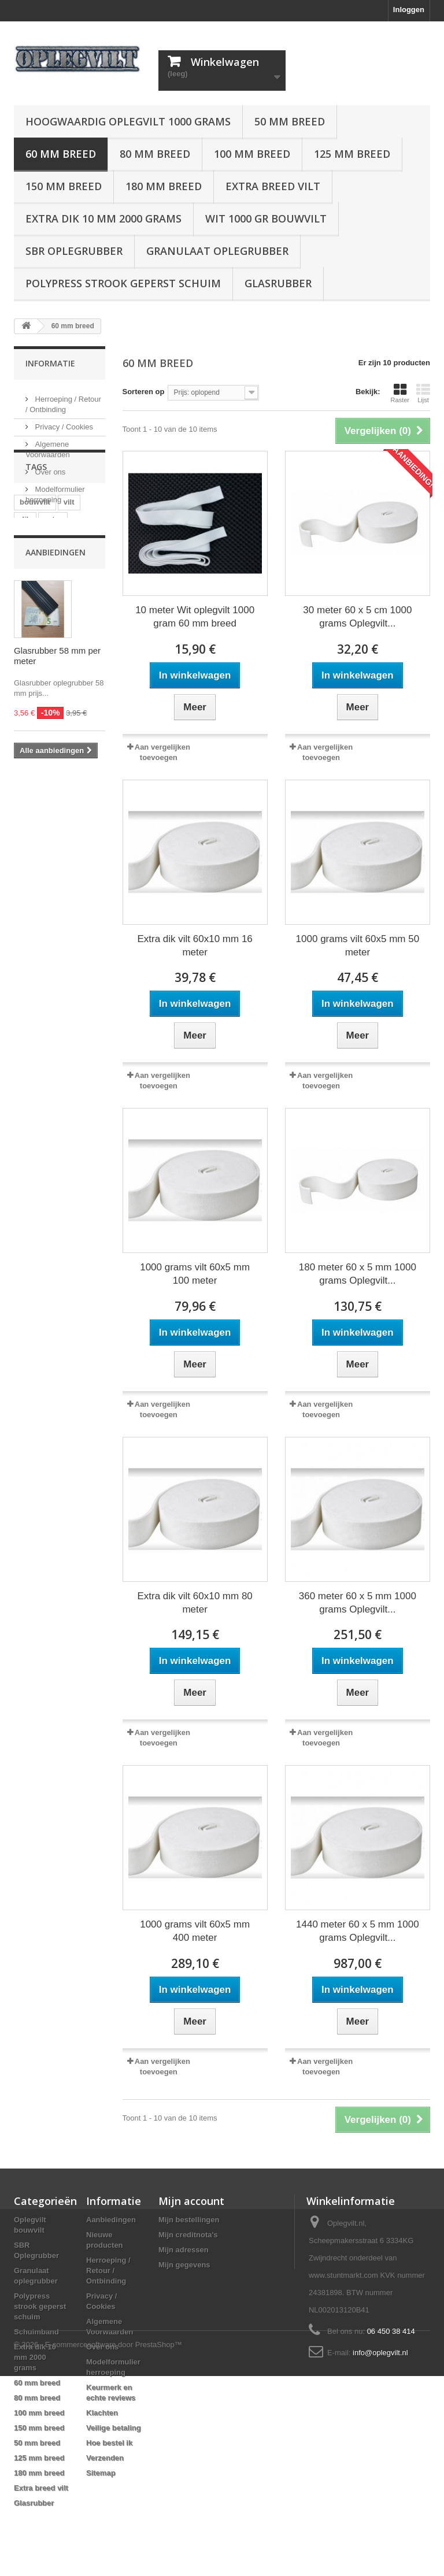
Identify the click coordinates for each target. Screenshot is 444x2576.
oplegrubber (42, 625)
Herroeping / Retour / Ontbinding (108, 2270)
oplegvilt (71, 643)
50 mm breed (289, 121)
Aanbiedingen (55, 704)
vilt (69, 573)
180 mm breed (163, 186)
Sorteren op (144, 391)
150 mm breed (63, 186)
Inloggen (408, 9)
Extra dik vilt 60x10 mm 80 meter (194, 1603)
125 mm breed (352, 154)
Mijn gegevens (184, 2264)
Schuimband (36, 2331)
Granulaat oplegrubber (217, 251)
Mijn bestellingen (188, 2219)
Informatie (50, 363)
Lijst (423, 393)
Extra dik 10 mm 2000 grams (103, 218)
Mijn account (191, 2201)
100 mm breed (252, 154)
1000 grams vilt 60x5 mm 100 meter (195, 1274)
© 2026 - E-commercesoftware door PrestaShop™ (98, 2544)
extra (53, 591)
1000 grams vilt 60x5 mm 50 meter (358, 945)
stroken (78, 660)
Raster (400, 393)
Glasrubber (278, 283)
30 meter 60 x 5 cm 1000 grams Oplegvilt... (357, 617)
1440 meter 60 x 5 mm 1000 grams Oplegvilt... (357, 1931)
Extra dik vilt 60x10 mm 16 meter (194, 945)
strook (31, 643)
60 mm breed (60, 154)
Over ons (49, 467)
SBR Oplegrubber (74, 251)
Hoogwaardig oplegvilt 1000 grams (128, 121)
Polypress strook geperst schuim (123, 283)
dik (25, 591)
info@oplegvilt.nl (380, 2352)
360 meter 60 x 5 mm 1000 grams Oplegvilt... (357, 1603)
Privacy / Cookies (63, 422)
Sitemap (101, 2472)
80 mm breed (155, 154)
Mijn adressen (183, 2249)
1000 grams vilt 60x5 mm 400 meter (195, 1931)
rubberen (36, 660)
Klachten (102, 2412)
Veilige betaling (113, 2427)
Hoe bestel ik (109, 2442)
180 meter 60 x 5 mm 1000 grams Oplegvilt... (357, 1274)
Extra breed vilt (272, 186)
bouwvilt (35, 573)
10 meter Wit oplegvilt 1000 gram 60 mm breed (194, 617)
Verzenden (105, 2457)
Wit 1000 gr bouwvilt (266, 218)
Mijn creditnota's (188, 2234)
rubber (31, 608)
